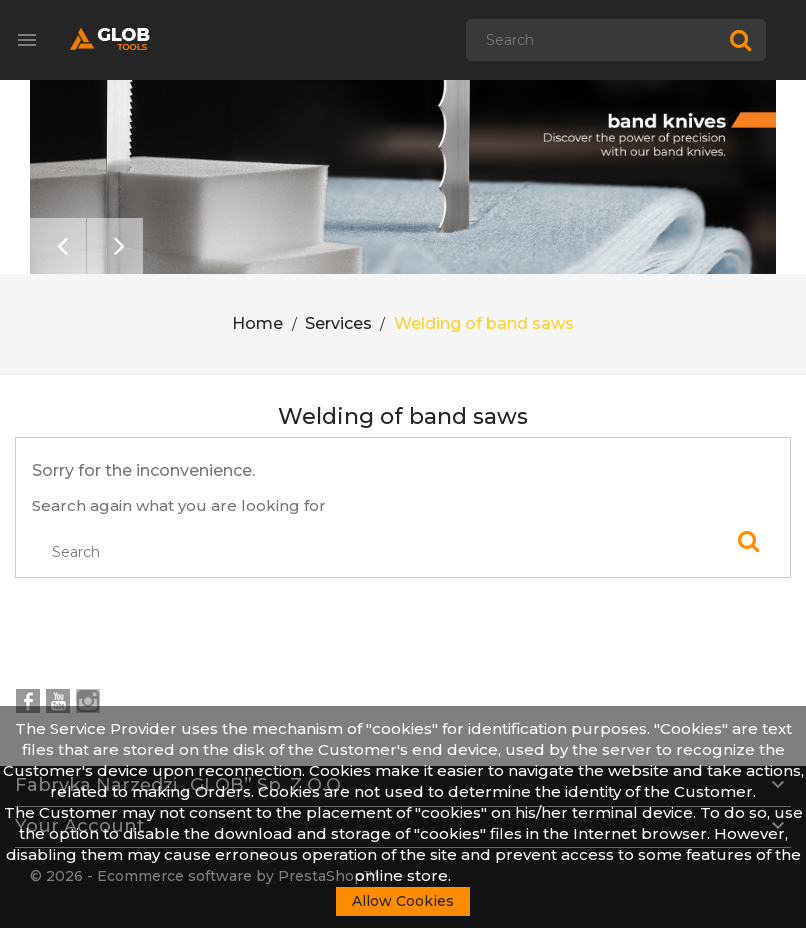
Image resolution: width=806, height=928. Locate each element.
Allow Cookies (403, 901)
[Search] (616, 40)
